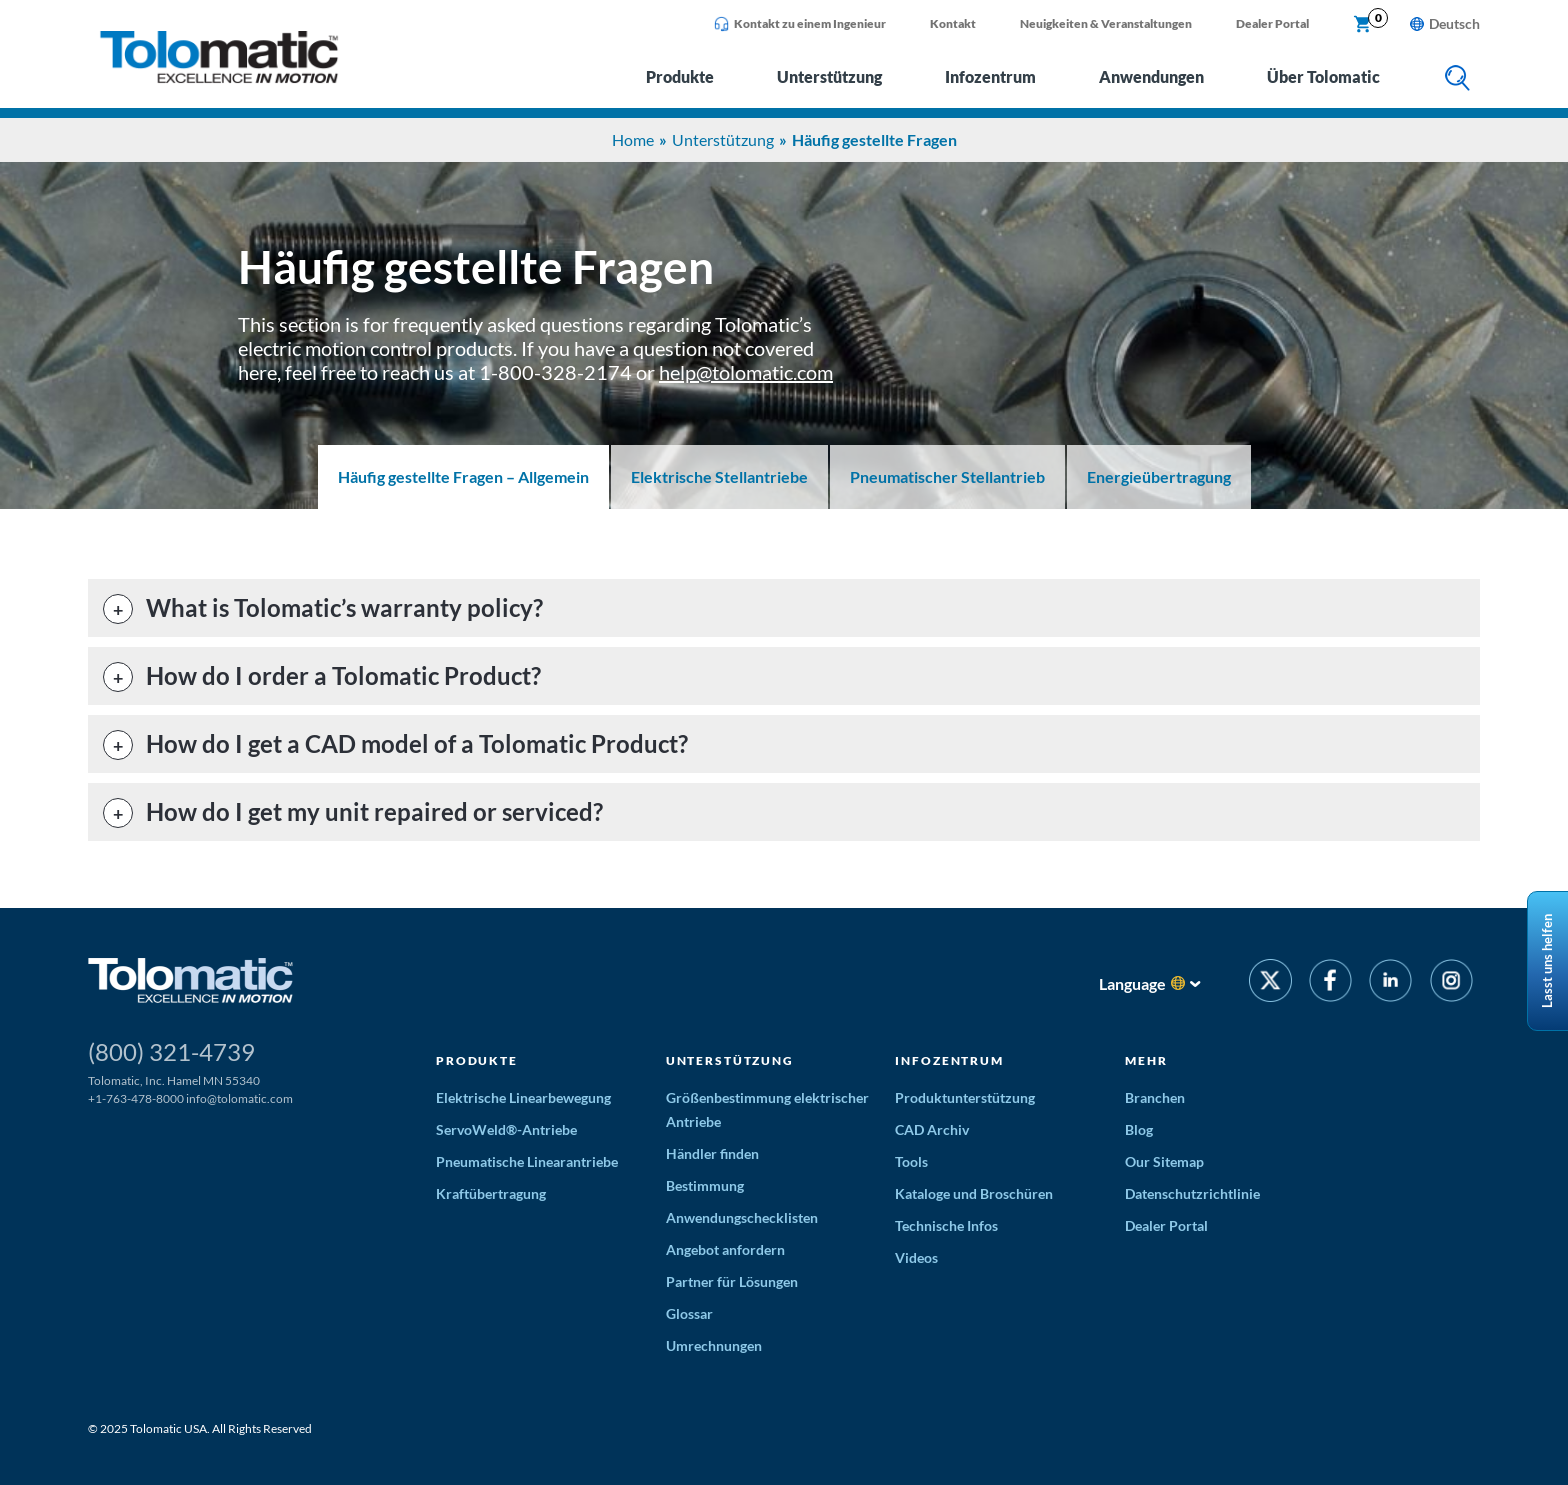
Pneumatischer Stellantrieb (947, 476)
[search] (1457, 79)
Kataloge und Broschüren (974, 1193)
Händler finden (712, 1153)
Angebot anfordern (725, 1249)
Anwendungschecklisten (742, 1217)
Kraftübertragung (491, 1193)
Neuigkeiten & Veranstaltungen (1106, 23)
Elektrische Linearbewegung (523, 1097)
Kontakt (953, 23)
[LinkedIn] (1390, 983)
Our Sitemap (1164, 1161)
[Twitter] (1270, 983)
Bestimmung (705, 1185)
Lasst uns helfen (1547, 961)
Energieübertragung (1159, 476)
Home (633, 139)
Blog (1139, 1129)
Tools (911, 1161)
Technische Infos (946, 1225)
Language (1132, 983)
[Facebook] (1330, 983)
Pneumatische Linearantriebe (527, 1161)
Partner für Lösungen (732, 1281)
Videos (916, 1257)
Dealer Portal (1272, 23)
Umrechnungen (714, 1345)
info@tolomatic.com (239, 1098)
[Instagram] (1451, 983)
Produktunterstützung (965, 1097)
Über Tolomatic (1323, 76)
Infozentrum (990, 76)
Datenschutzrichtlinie (1192, 1193)
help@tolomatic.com (746, 372)
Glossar (689, 1313)
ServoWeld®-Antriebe (506, 1129)
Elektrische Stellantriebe (719, 476)
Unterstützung (829, 76)
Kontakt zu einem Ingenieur (800, 24)
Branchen (1155, 1097)
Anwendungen (1151, 76)
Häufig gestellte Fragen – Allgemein (463, 476)
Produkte (680, 76)
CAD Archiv (932, 1129)
